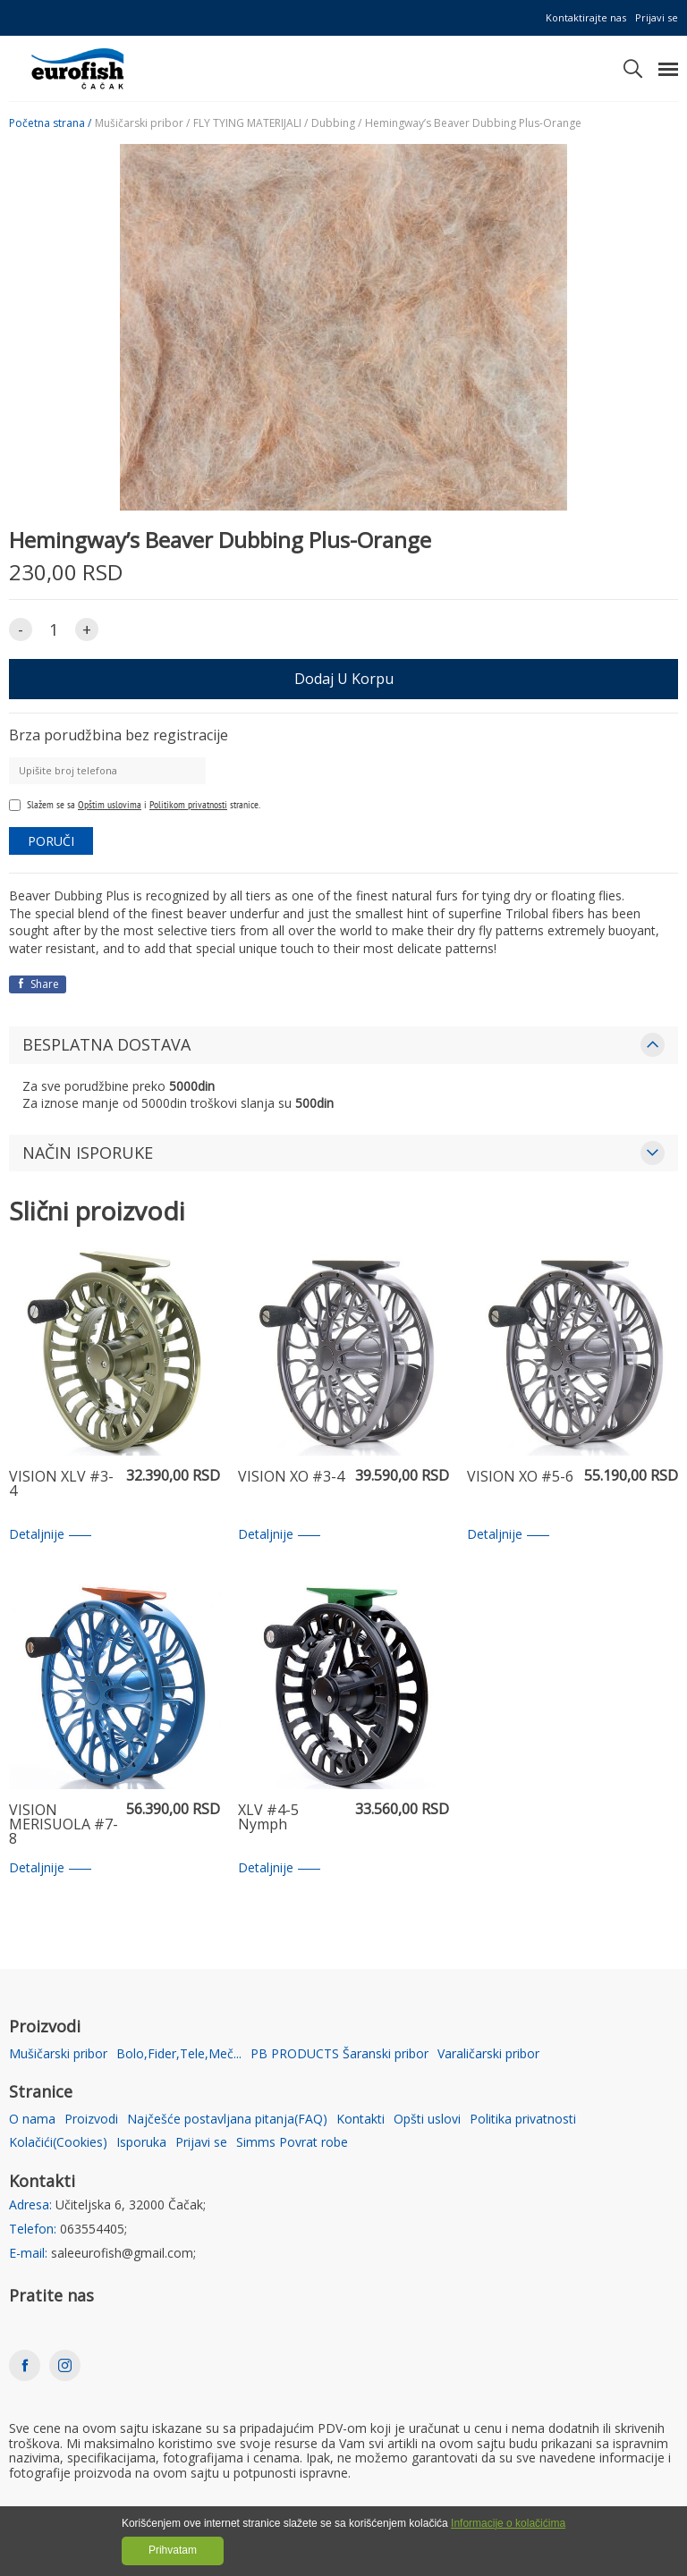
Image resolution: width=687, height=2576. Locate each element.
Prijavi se (656, 17)
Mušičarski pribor (58, 2054)
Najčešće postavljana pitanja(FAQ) (227, 2119)
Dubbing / (336, 123)
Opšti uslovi (427, 2119)
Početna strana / (50, 123)
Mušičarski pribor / (142, 123)
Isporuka (141, 2142)
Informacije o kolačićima (508, 2523)
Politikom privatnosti (188, 804)
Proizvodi (91, 2119)
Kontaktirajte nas (586, 17)
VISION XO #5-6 (520, 1477)
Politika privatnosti (523, 2119)
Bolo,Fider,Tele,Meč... (179, 2054)
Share (37, 984)
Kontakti (360, 2119)
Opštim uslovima (109, 804)
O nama (32, 2119)
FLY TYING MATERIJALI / (250, 123)
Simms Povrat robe (292, 2142)
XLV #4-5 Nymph (268, 1818)
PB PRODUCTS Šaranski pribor (339, 2054)
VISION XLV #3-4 (61, 1484)
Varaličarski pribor (488, 2054)
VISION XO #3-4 (291, 1477)
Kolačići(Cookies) (58, 2142)
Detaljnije (50, 1534)
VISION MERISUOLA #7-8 (63, 1825)
